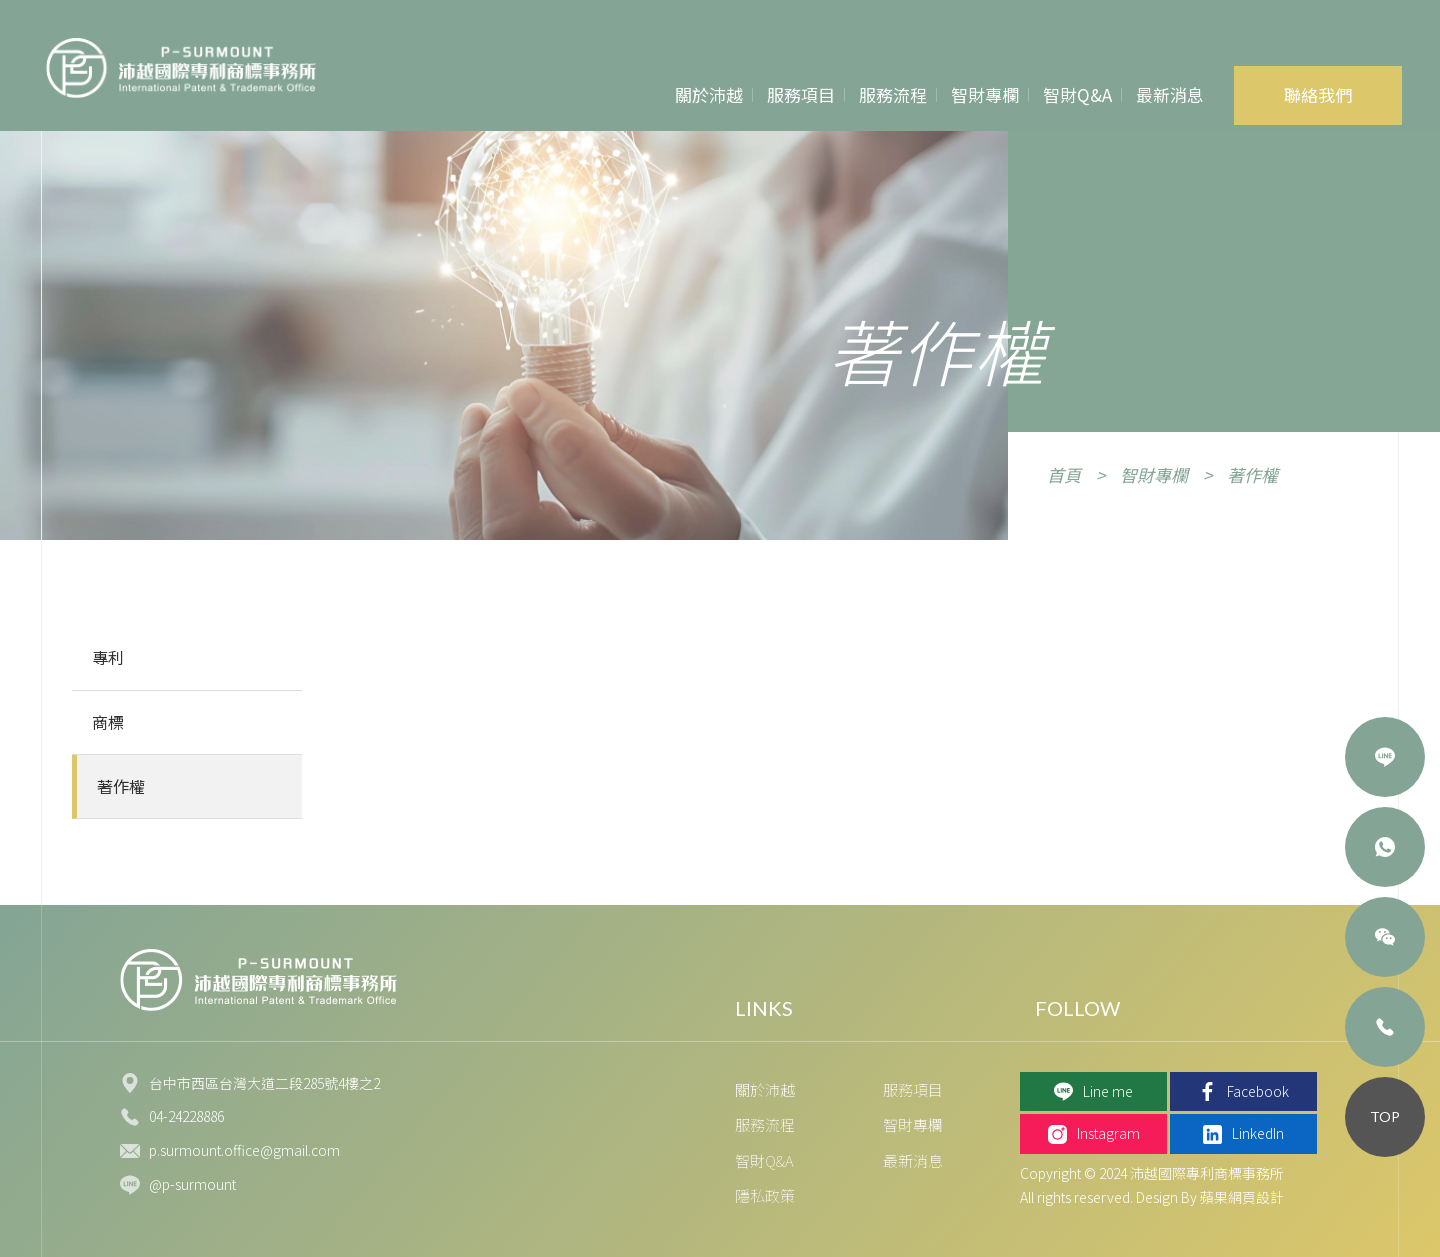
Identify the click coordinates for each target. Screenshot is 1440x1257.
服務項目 (801, 94)
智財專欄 (985, 94)
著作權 (1252, 474)
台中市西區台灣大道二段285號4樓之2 (264, 1083)
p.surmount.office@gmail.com (244, 1150)
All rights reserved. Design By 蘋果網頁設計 (1152, 1197)
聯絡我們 (1318, 94)
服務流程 (893, 94)
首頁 (1064, 474)
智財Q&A (1077, 94)
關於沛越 (709, 94)
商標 (108, 722)
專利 (108, 657)
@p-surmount (192, 1184)
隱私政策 (765, 1195)
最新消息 (1170, 94)
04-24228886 (186, 1116)
